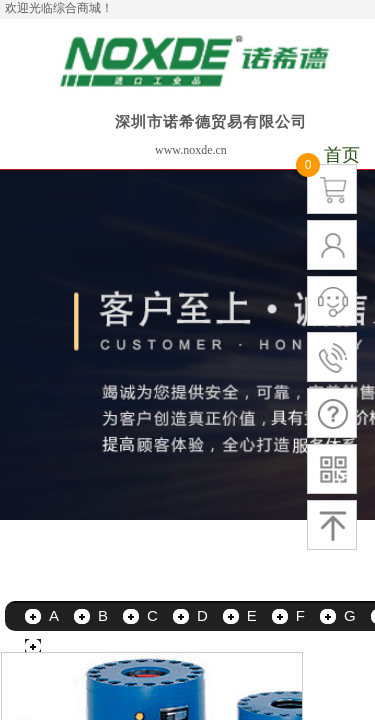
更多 (64, 645)
